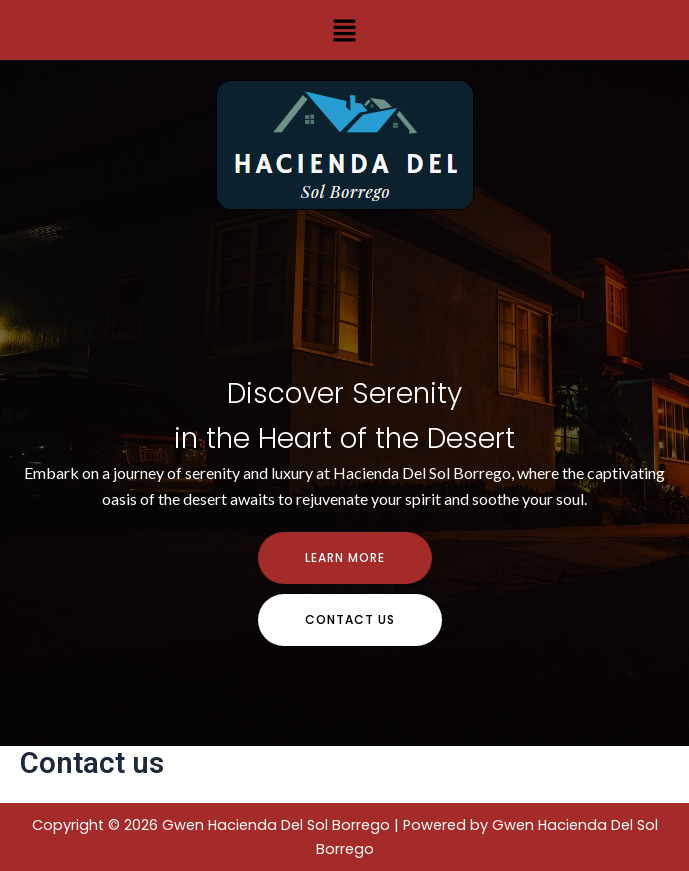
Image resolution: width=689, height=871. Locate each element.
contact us (350, 619)
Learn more (345, 557)
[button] (344, 30)
